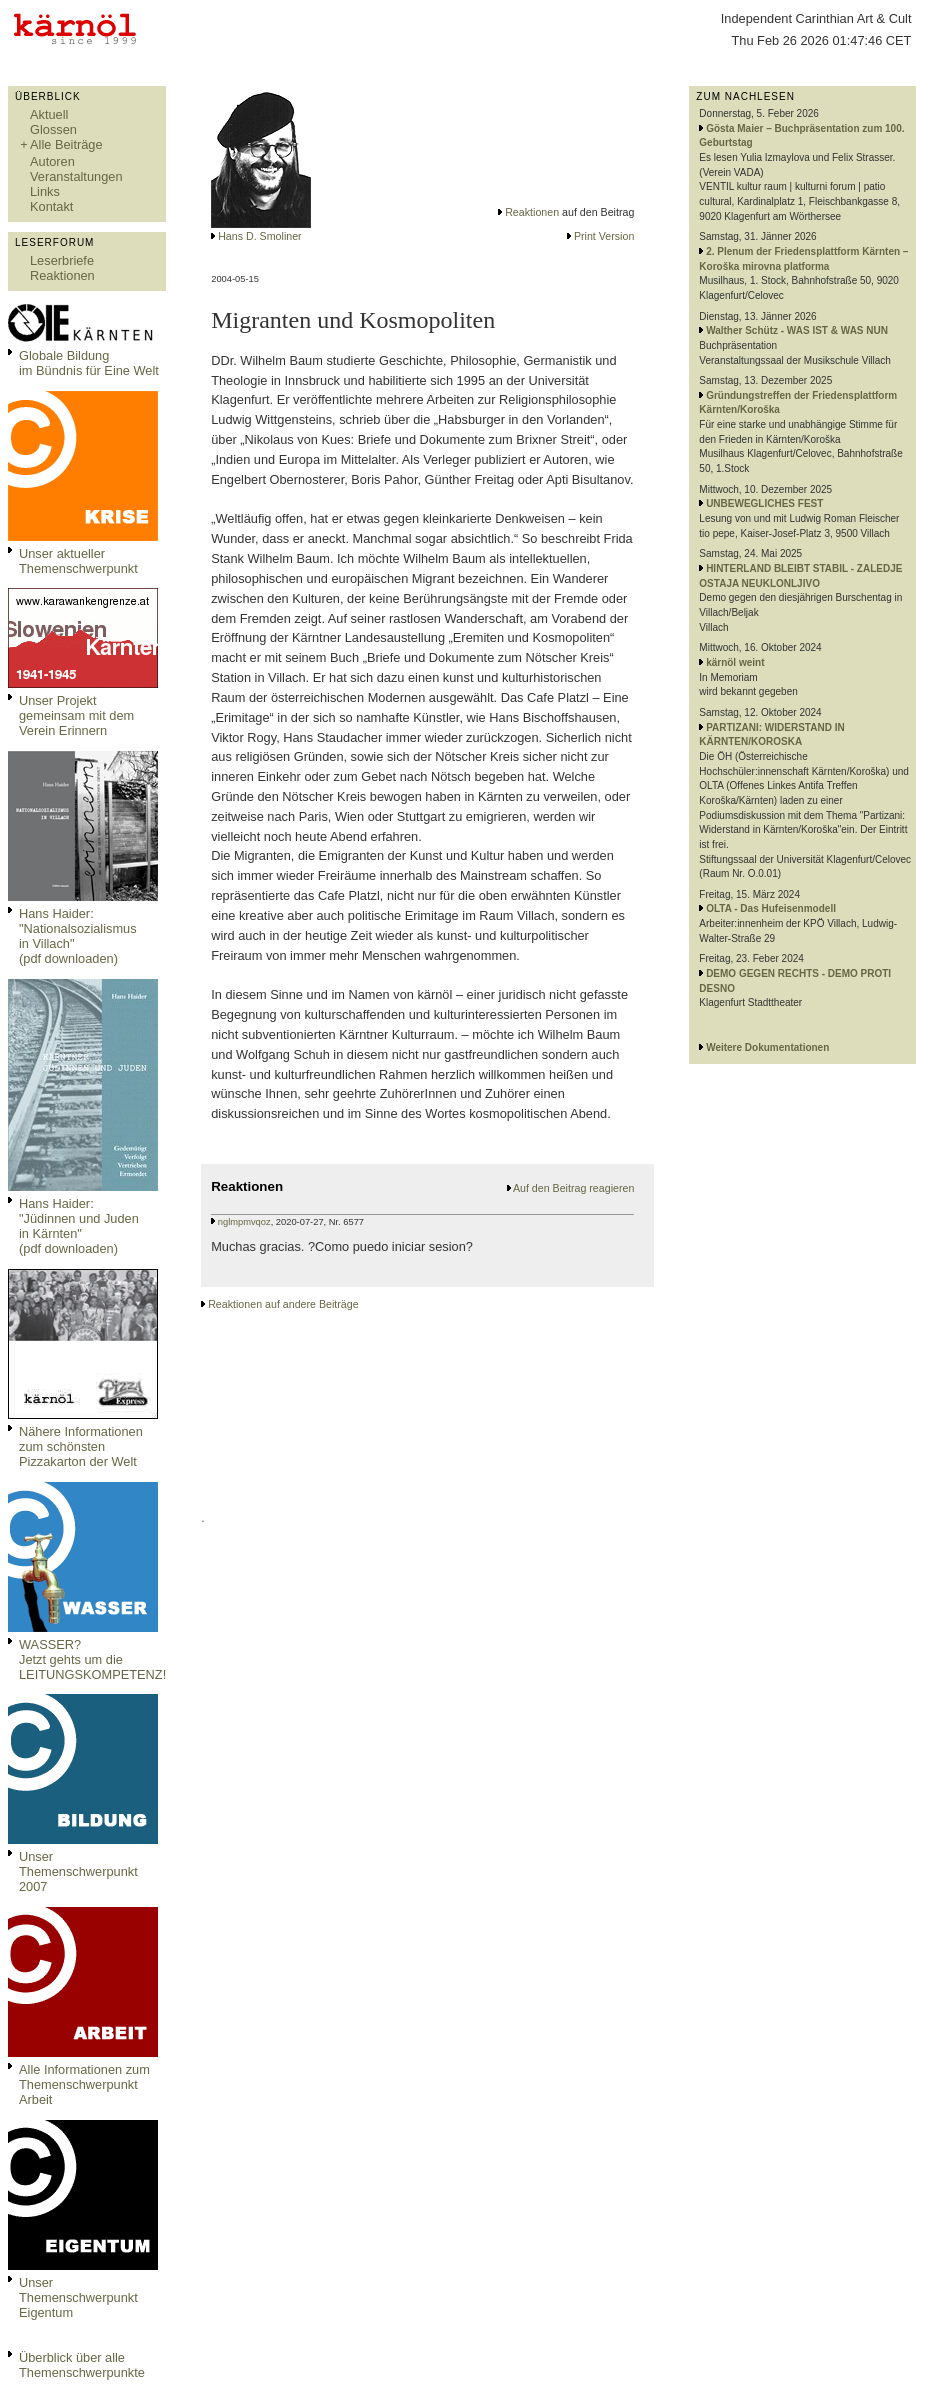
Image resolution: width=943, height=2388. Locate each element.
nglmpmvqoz (244, 1222)
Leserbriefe (62, 260)
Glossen (53, 129)
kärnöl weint (735, 662)
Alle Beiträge (66, 144)
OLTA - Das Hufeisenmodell (771, 908)
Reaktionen (62, 275)
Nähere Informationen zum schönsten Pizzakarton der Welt (81, 1446)
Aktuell (49, 114)
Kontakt (51, 206)
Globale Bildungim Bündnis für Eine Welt (89, 363)
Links (45, 191)
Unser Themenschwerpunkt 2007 (78, 1871)
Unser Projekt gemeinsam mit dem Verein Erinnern (76, 715)
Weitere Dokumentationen (767, 1047)
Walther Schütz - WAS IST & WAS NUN (797, 330)
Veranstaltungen (76, 176)
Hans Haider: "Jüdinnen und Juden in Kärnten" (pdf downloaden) (79, 1226)
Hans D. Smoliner (260, 236)
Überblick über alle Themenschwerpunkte (82, 2365)
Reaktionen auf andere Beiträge (283, 1304)
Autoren (52, 161)
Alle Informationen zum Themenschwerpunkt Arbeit (84, 2084)
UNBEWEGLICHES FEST (764, 503)
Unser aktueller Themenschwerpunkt (78, 561)
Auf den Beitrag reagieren (573, 1188)
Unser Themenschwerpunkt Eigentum (78, 2297)
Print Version (604, 236)
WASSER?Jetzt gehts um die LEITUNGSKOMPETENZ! (92, 1659)
